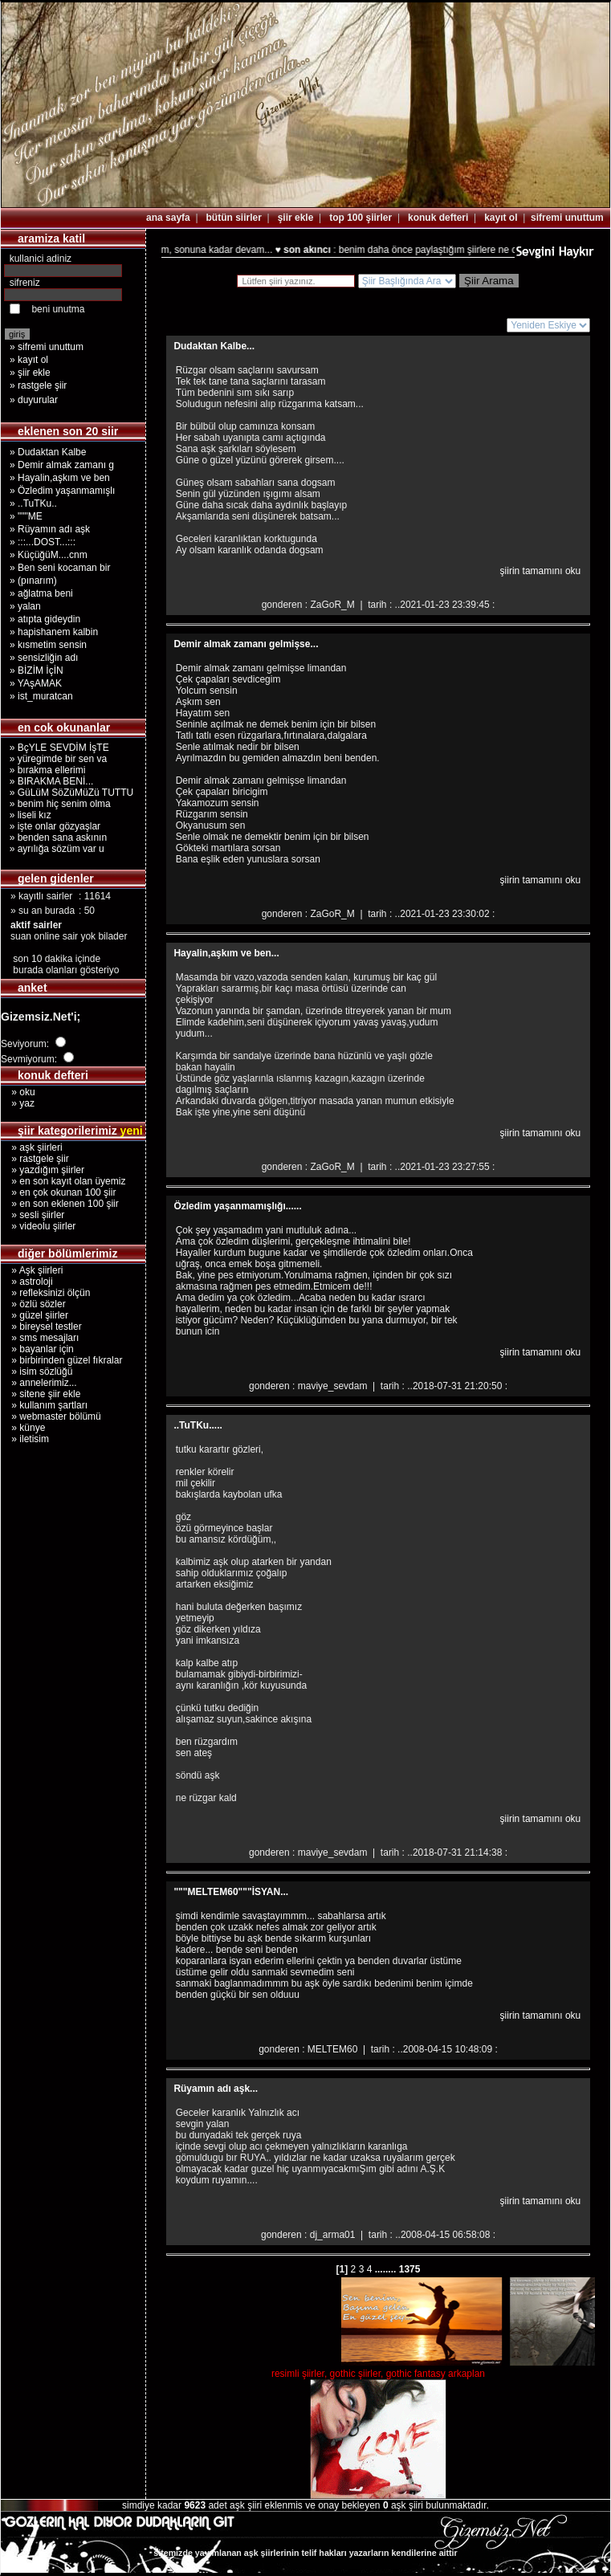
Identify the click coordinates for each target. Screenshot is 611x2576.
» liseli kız (27, 815)
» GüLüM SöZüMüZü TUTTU (68, 792)
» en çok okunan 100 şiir (58, 1192)
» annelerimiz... (39, 1382)
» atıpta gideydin (45, 619)
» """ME (26, 516)
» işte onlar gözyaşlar (52, 826)
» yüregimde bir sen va (55, 758)
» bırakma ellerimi (44, 770)
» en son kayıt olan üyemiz (63, 1181)
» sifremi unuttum (47, 347)
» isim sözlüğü (36, 1371)
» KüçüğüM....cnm (49, 554)
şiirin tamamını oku (540, 571)
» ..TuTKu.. (33, 503)
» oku (18, 1092)
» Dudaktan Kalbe (48, 452)
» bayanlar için (37, 1349)
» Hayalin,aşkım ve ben (60, 477)
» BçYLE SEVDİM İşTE (56, 747)
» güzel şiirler (34, 1315)
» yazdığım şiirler (42, 1170)
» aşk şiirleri (32, 1147)
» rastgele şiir (38, 385)
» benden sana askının (55, 837)
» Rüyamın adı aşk (50, 529)
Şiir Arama (488, 281)
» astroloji (27, 1281)
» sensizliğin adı (44, 657)
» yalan (25, 606)
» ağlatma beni (41, 593)
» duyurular (34, 400)
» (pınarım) (33, 580)
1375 (408, 2269)
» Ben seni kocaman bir (60, 567)
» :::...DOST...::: (42, 542)
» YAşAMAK (36, 683)
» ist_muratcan (41, 696)
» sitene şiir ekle (40, 1394)
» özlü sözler (33, 1304)
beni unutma (57, 309)
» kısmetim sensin (48, 644)
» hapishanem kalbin (54, 632)
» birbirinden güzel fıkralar (61, 1360)
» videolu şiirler (38, 1226)
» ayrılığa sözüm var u (54, 848)
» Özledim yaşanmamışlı (62, 490)
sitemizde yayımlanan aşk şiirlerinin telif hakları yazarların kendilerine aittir (305, 2553)
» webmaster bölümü (51, 1416)
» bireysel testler (41, 1326)
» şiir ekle (30, 372)
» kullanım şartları (44, 1405)
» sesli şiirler (32, 1215)
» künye (23, 1427)
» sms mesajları (40, 1337)
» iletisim (25, 1439)
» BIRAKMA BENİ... (48, 781)
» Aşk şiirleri (32, 1270)
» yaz (18, 1103)
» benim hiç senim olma (57, 803)
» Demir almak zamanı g (62, 465)
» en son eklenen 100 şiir (60, 1203)
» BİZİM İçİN (36, 670)
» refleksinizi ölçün (45, 1292)
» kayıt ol (29, 359)
